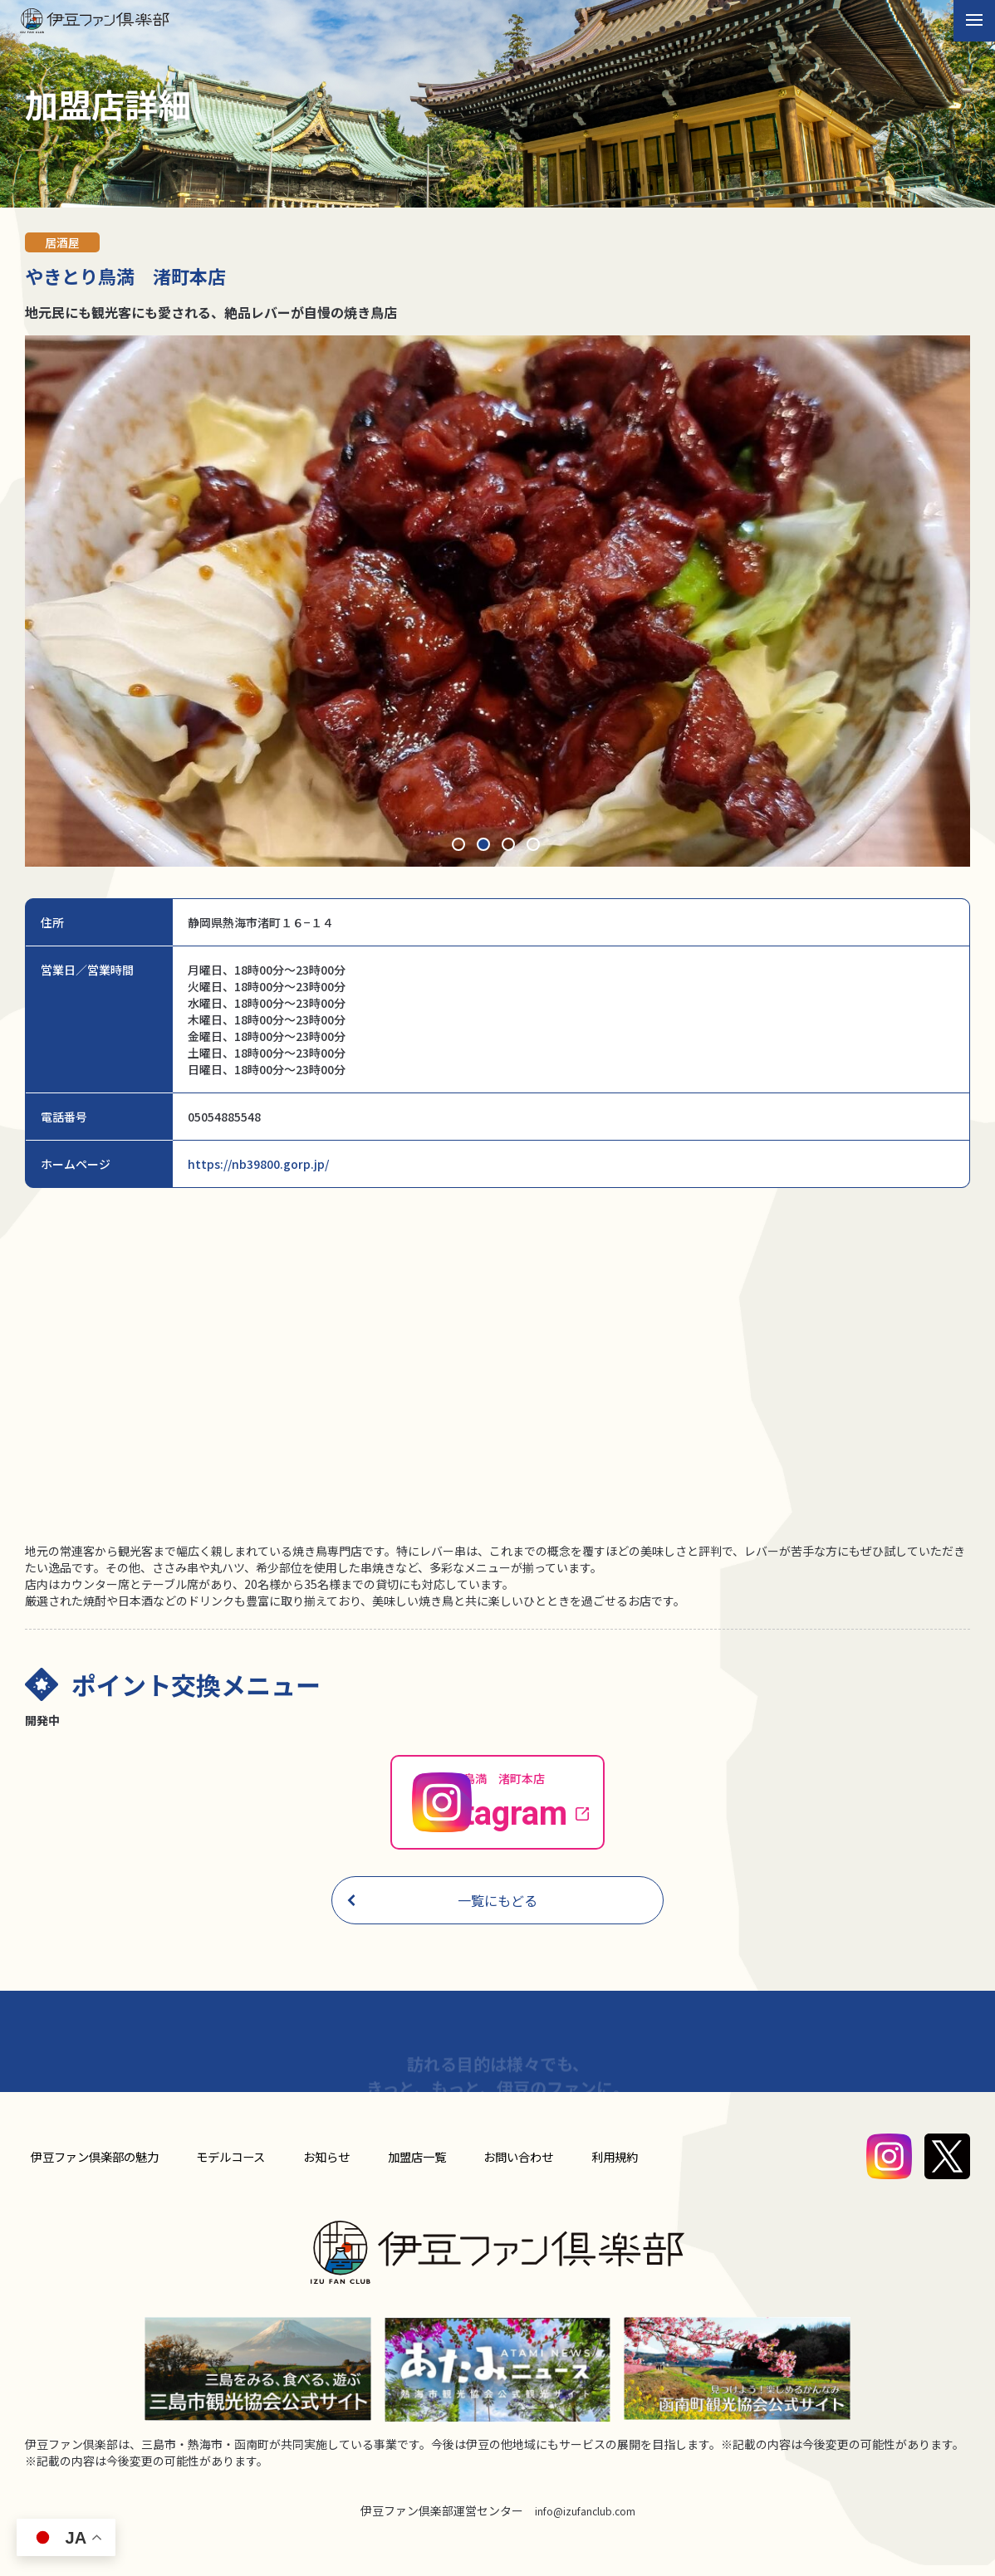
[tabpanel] (497, 601)
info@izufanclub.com (585, 2521)
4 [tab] (535, 846)
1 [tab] (460, 846)
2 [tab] (485, 846)
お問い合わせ (516, 2168)
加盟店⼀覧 (416, 2168)
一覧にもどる (441, 1912)
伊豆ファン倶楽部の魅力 (98, 2168)
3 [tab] (510, 846)
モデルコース (237, 2168)
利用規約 (608, 2168)
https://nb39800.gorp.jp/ (258, 1164)
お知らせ (329, 2168)
